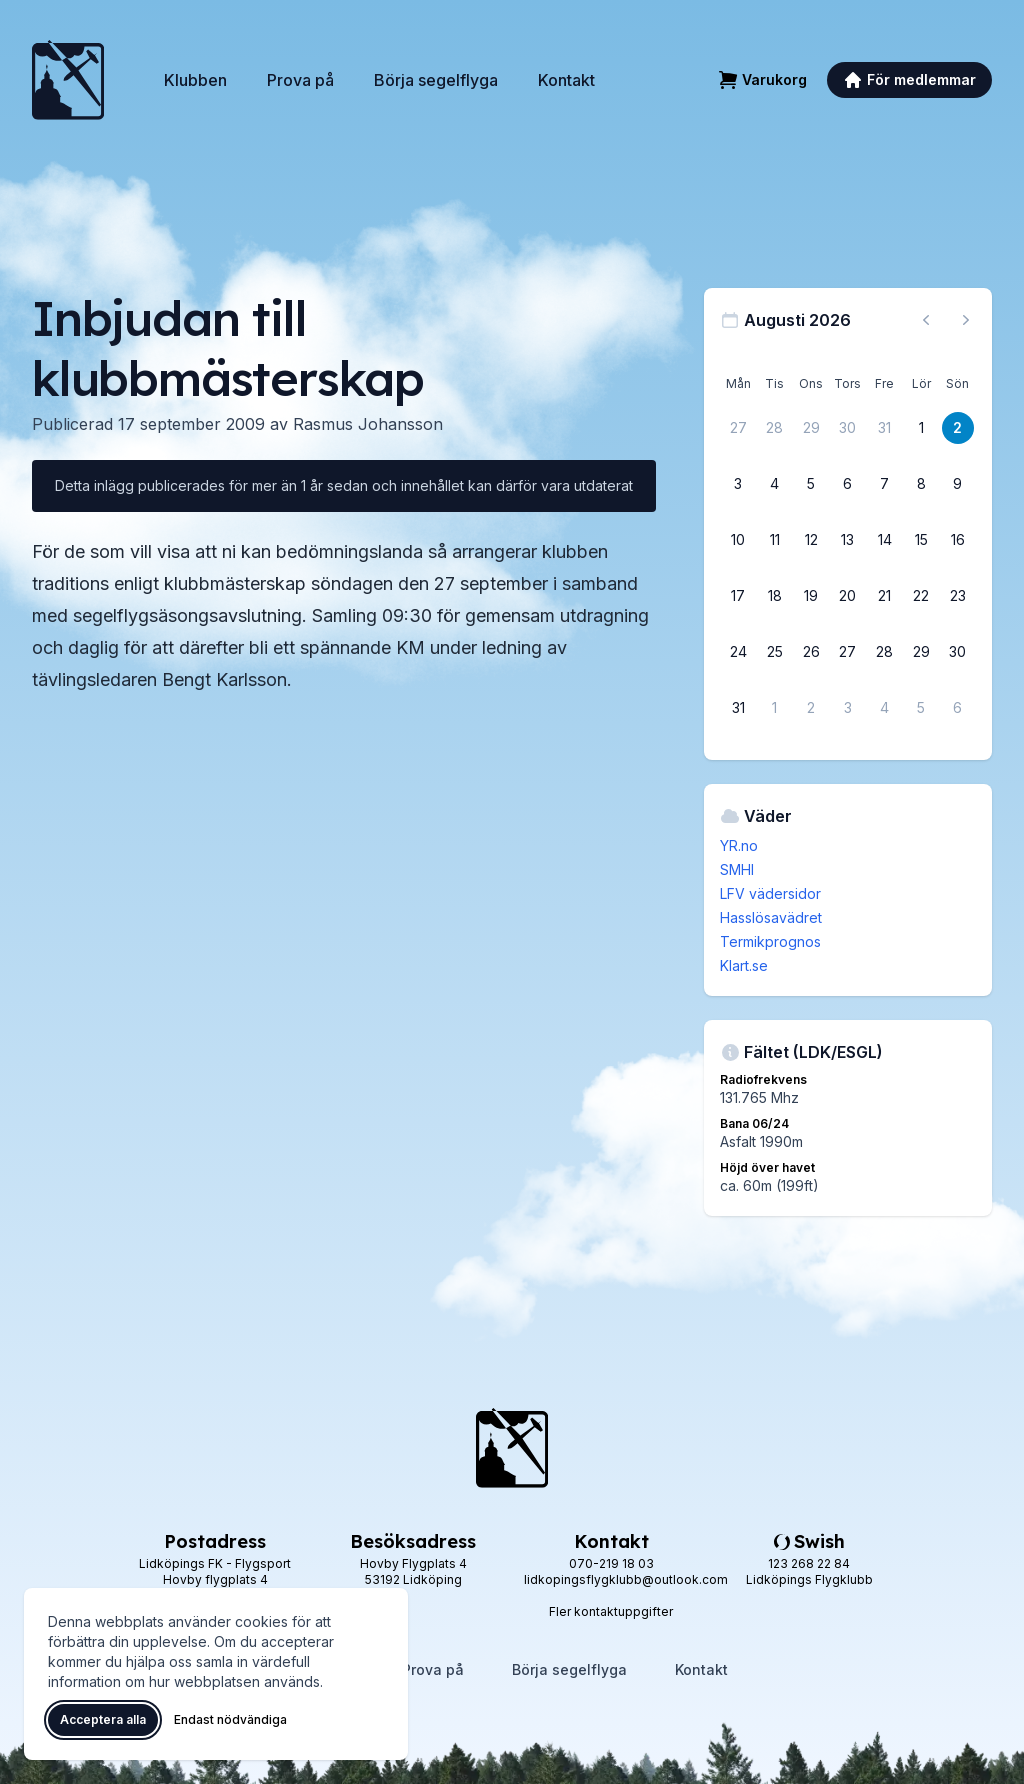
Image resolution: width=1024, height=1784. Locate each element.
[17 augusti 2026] (738, 596)
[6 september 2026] (958, 708)
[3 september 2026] (848, 708)
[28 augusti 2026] (885, 652)
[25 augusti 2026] (775, 652)
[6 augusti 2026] (848, 484)
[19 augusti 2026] (811, 596)
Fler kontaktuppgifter (611, 1611)
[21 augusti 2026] (885, 596)
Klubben (195, 80)
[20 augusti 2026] (848, 596)
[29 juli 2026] (811, 428)
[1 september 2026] (775, 708)
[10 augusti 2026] (738, 540)
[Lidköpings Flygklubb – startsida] (68, 80)
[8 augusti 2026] (921, 484)
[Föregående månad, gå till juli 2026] (926, 320)
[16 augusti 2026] (958, 540)
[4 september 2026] (885, 708)
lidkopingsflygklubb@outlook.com (626, 1579)
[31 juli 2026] (885, 428)
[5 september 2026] (921, 708)
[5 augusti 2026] (811, 484)
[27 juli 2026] (738, 428)
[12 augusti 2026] (811, 540)
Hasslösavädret (771, 917)
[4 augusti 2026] (775, 484)
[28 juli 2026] (775, 428)
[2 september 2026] (811, 708)
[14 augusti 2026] (885, 540)
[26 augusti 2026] (811, 652)
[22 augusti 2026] (921, 596)
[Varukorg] (762, 80)
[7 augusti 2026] (885, 484)
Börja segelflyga (436, 80)
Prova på (300, 80)
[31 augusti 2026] (738, 708)
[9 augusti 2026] (958, 484)
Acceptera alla (103, 1719)
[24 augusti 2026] (738, 652)
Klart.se (744, 965)
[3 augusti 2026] (738, 484)
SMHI (737, 869)
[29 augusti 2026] (921, 652)
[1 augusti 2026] (921, 428)
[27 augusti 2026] (848, 652)
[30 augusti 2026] (958, 652)
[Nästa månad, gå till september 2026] (966, 320)
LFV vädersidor (770, 893)
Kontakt (566, 80)
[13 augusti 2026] (848, 540)
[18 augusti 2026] (775, 596)
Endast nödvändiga (230, 1719)
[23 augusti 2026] (958, 596)
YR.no (739, 845)
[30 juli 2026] (848, 428)
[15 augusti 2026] (921, 540)
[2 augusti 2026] (958, 428)
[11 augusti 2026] (775, 540)
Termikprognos (770, 941)
